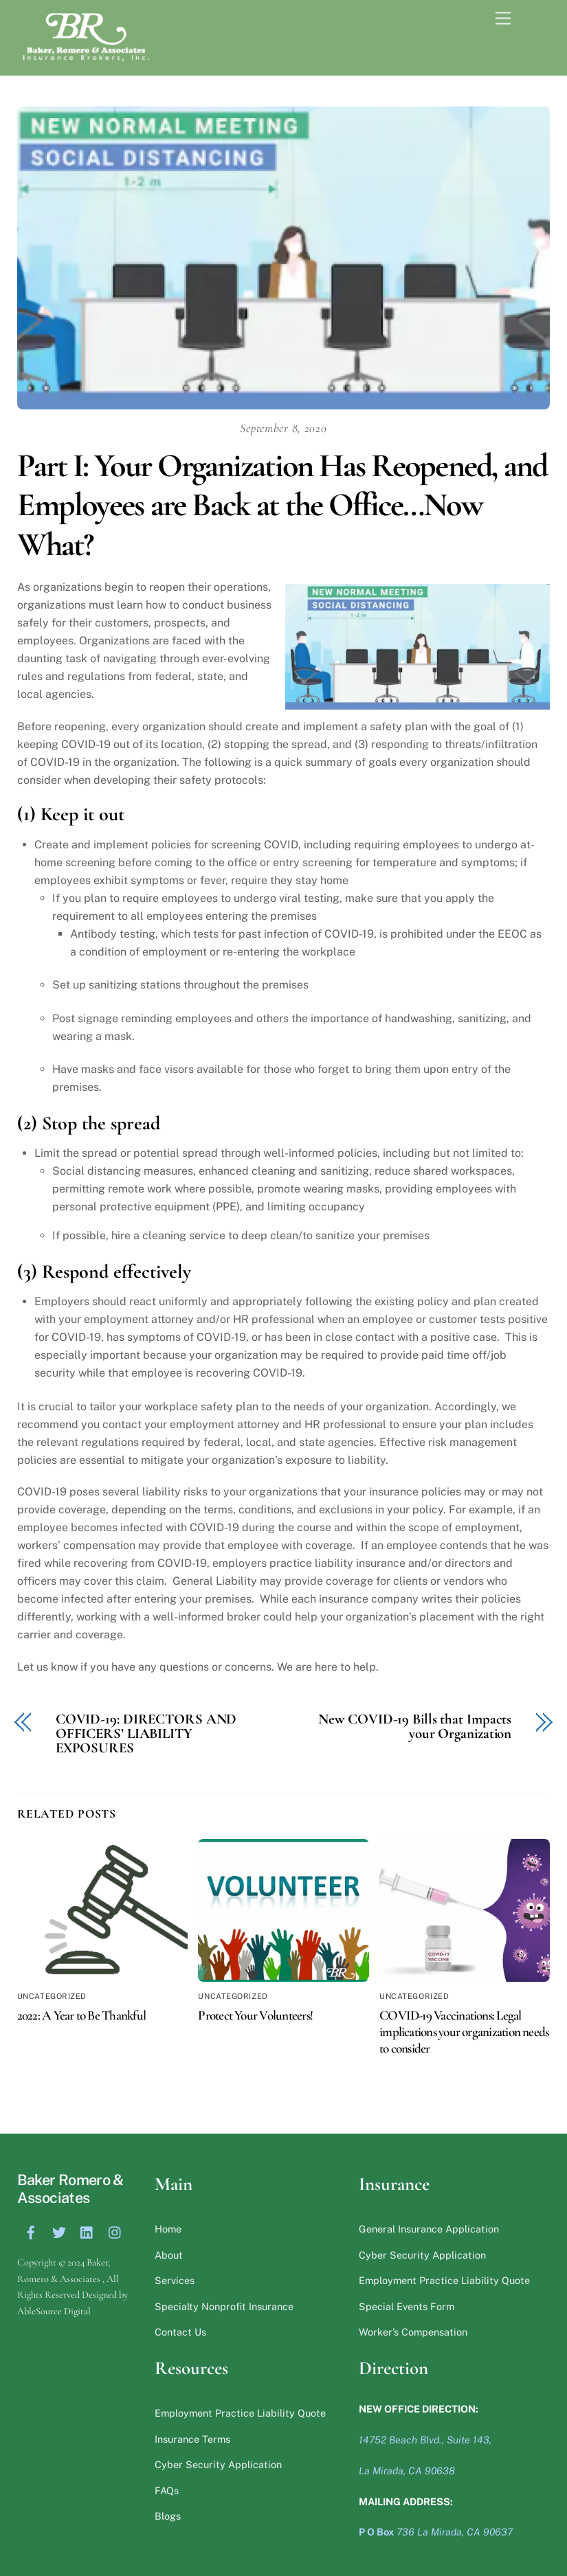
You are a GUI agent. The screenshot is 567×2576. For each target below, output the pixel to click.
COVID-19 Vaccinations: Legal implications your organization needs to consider (463, 2032)
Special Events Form (406, 2306)
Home (168, 2229)
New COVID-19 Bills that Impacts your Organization (414, 1727)
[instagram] (115, 2231)
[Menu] (530, 18)
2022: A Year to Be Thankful (81, 2015)
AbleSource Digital (54, 2311)
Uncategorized (52, 1996)
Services (174, 2280)
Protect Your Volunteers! (255, 2015)
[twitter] (59, 2231)
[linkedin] (87, 2231)
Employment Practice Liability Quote (444, 2280)
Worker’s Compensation (413, 2332)
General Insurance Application (429, 2229)
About (169, 2255)
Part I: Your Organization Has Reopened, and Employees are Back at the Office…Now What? (282, 505)
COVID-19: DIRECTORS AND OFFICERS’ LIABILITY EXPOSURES (146, 1734)
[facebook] (31, 2231)
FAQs (167, 2490)
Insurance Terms (192, 2439)
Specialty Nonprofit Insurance (224, 2306)
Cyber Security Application (422, 2255)
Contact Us (180, 2332)
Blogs (168, 2516)
